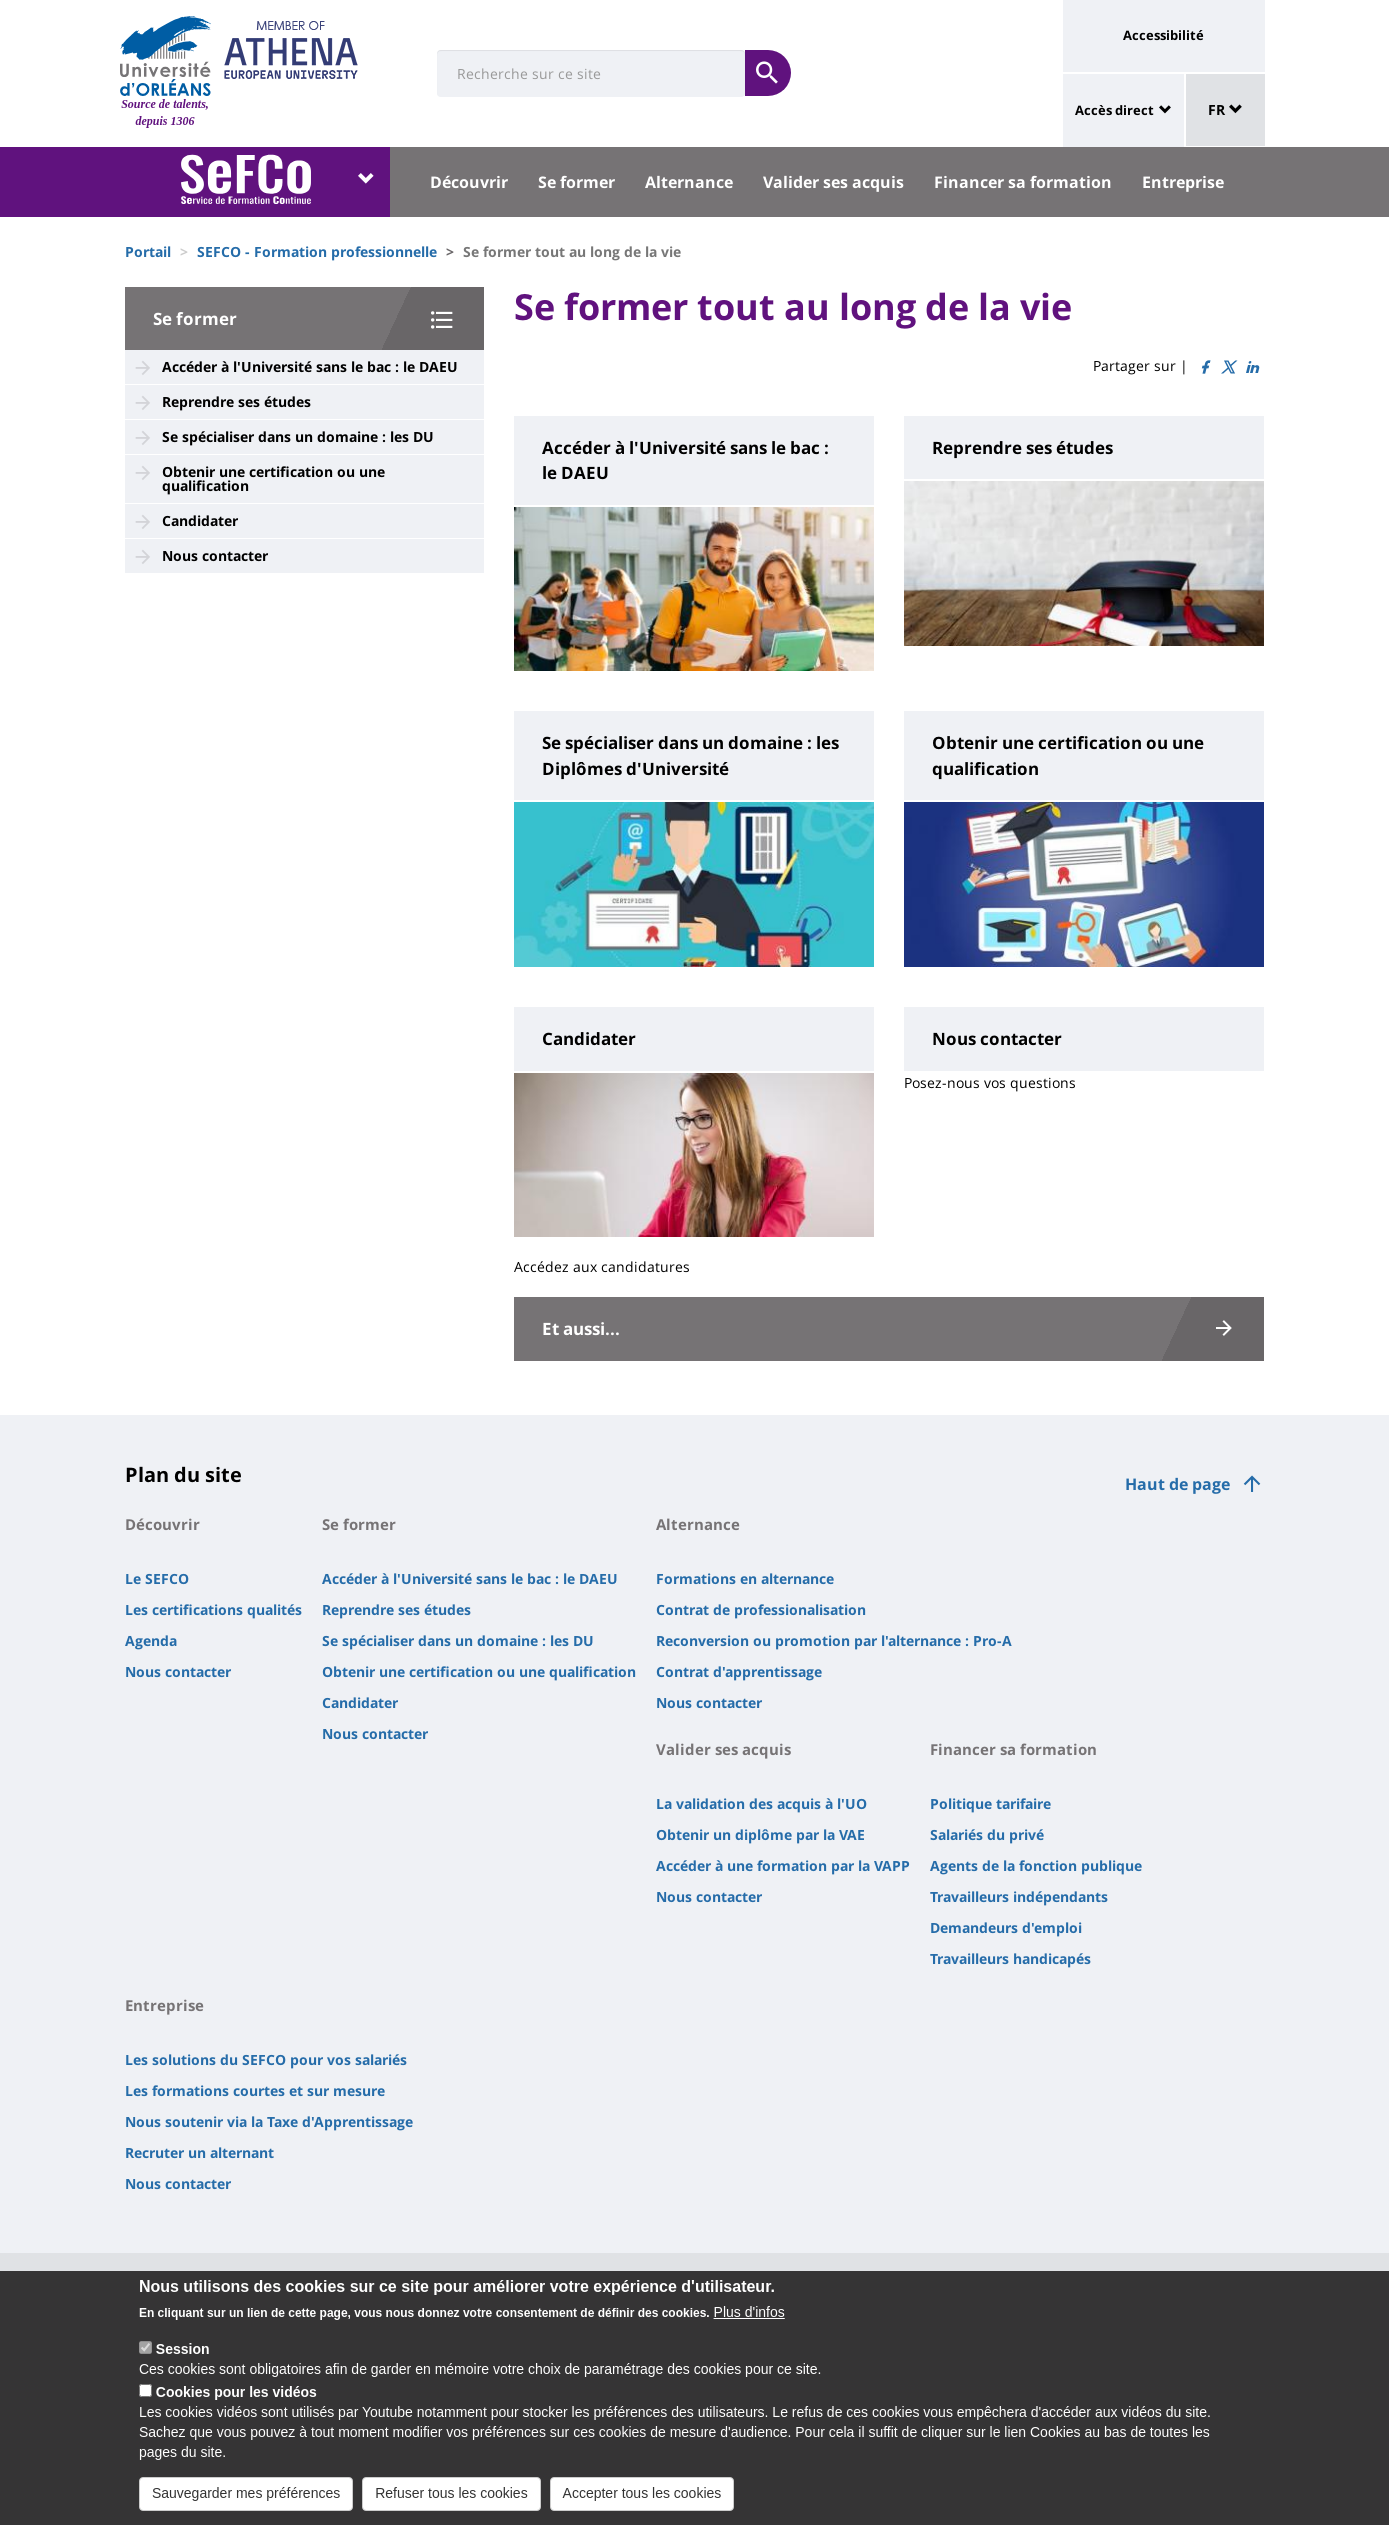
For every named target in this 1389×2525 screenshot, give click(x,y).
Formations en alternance (745, 1578)
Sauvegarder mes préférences (246, 2504)
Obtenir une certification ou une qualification (273, 478)
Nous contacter (215, 555)
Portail (148, 251)
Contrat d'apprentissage (739, 1671)
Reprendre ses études (236, 401)
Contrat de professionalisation (761, 1609)
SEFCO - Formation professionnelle (317, 251)
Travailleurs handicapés (1010, 1958)
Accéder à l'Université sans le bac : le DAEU (310, 366)
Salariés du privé (987, 1834)
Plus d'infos (749, 2323)
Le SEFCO (157, 1578)
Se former (576, 182)
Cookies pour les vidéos (236, 2403)
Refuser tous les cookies (451, 2504)
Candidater (200, 520)
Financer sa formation (1023, 182)
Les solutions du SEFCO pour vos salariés (266, 2059)
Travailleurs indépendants (1019, 1896)
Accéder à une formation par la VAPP (783, 1865)
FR (1225, 109)
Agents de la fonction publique (1036, 1865)
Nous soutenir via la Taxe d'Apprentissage (269, 2121)
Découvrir (469, 182)
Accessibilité (1163, 35)
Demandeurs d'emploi (1006, 1927)
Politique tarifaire (990, 1803)
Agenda (151, 1640)
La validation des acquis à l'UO (761, 1803)
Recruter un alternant (199, 2152)
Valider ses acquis (833, 182)
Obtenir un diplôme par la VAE (760, 1834)
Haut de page (1177, 1484)
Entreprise (1183, 182)
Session (183, 2360)
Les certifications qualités (213, 1609)
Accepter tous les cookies (642, 2504)
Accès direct (1114, 110)
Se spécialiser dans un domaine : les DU (298, 436)
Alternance (689, 182)
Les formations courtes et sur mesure (255, 2090)
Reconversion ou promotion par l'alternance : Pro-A (834, 1640)
